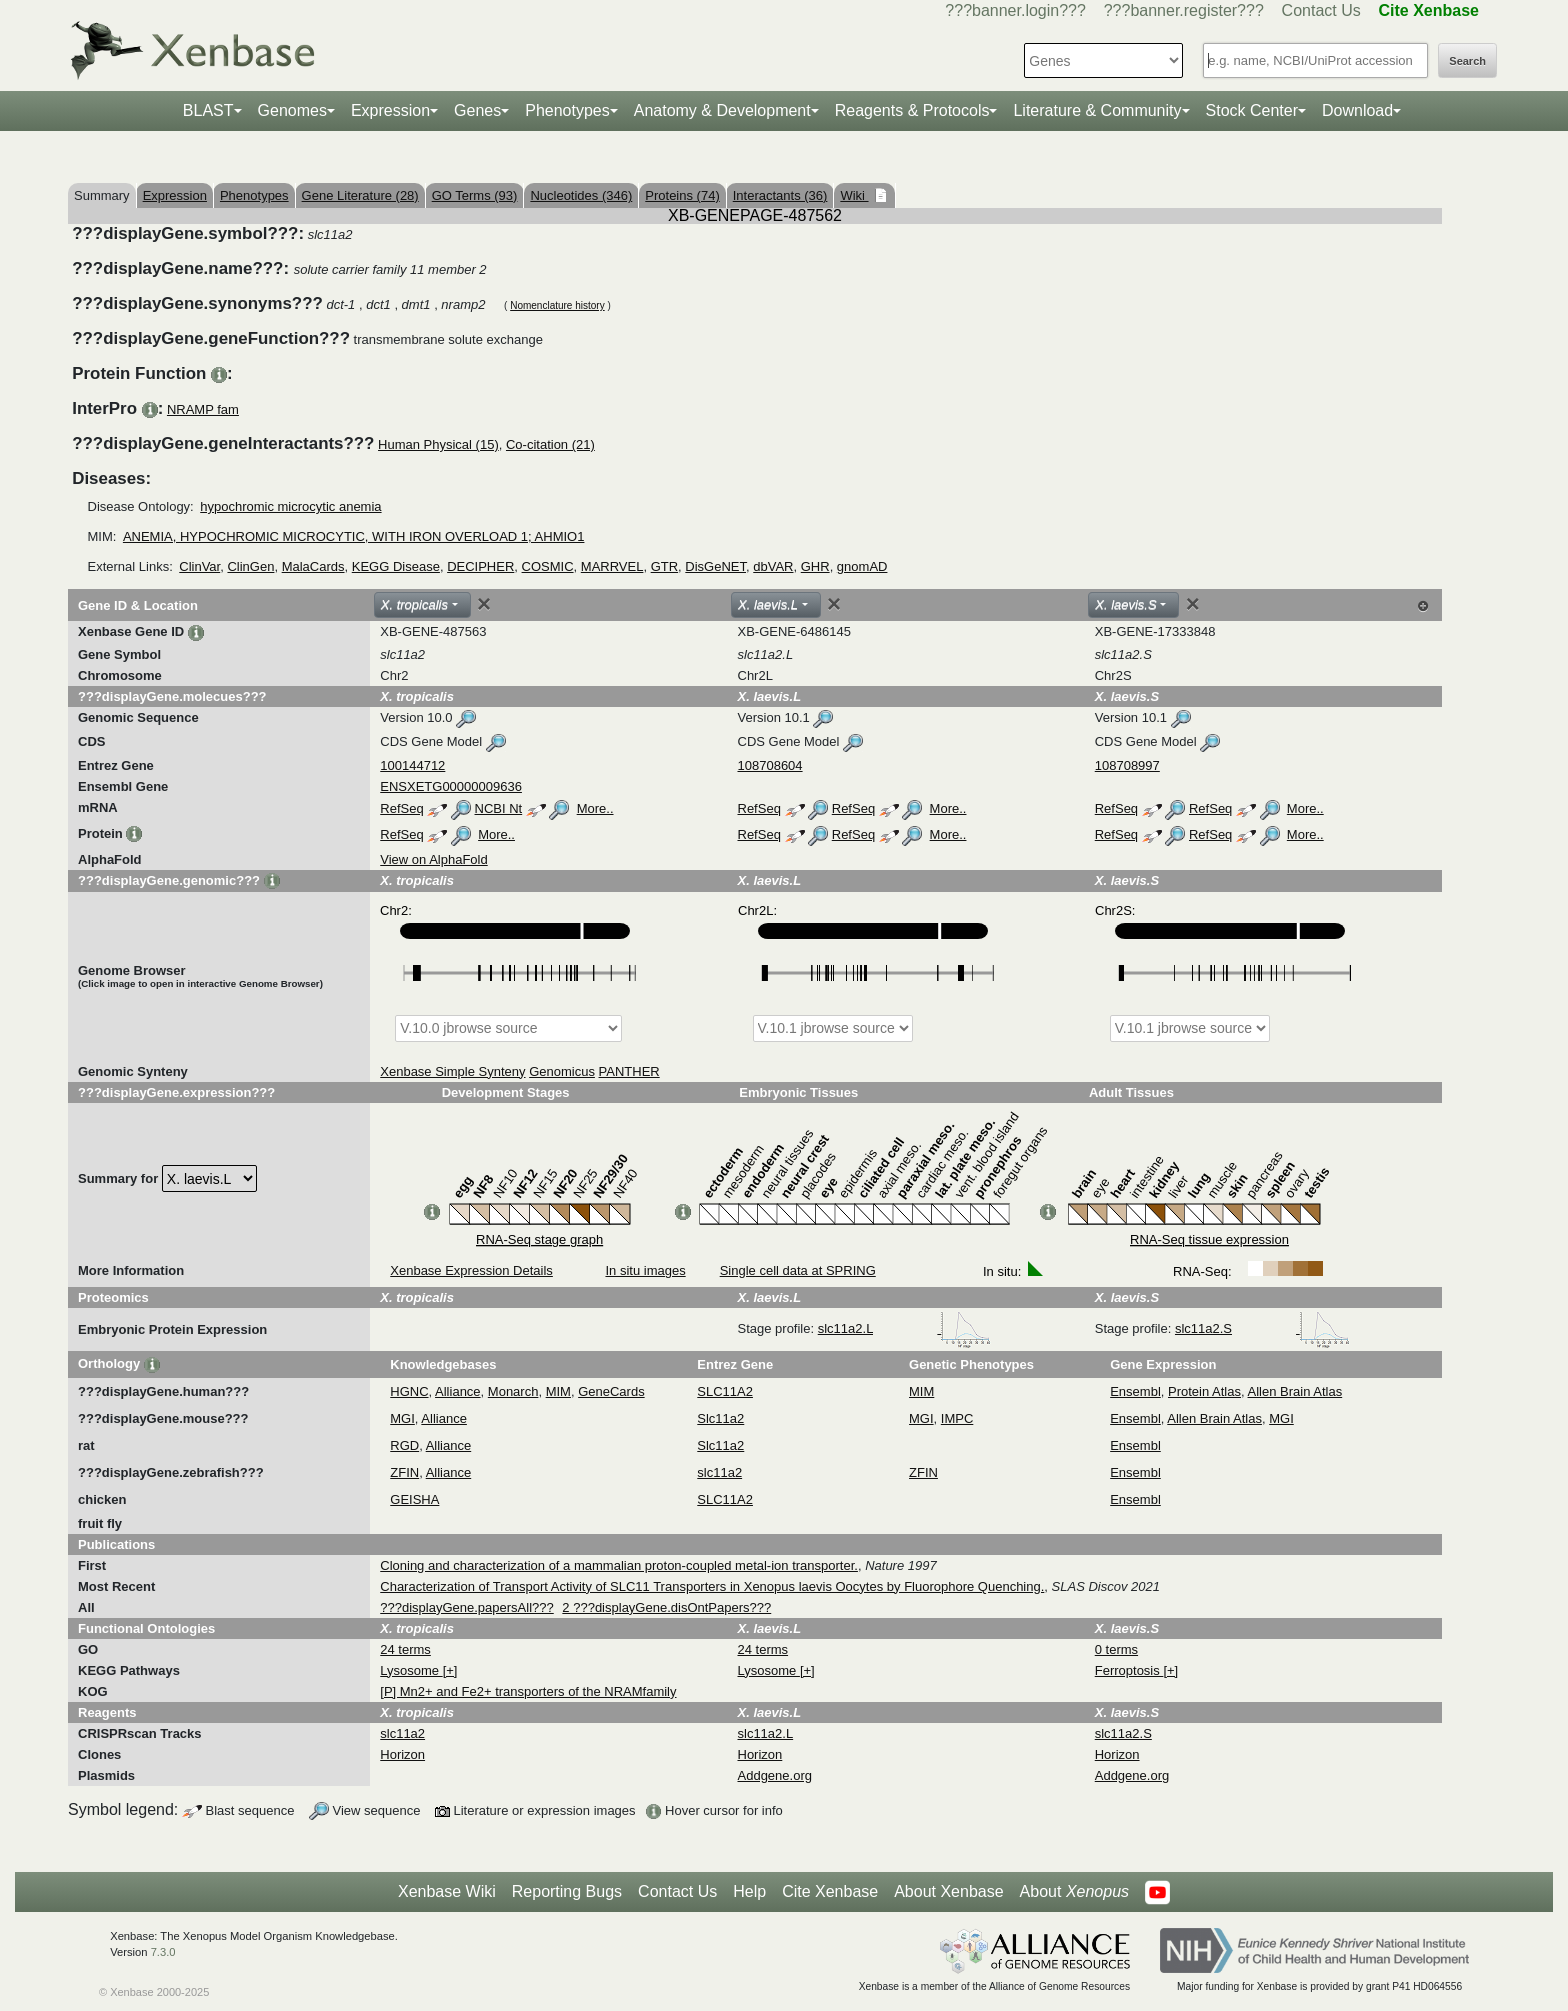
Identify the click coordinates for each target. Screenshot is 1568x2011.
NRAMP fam (203, 409)
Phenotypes (567, 110)
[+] (450, 1670)
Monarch (513, 1391)
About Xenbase (948, 1891)
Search (1467, 61)
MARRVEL (612, 566)
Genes (477, 110)
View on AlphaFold (433, 859)
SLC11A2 (725, 1391)
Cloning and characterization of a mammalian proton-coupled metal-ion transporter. (619, 1565)
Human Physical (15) (438, 444)
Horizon (402, 1754)
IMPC (957, 1418)
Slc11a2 (720, 1418)
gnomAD (862, 566)
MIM (558, 1391)
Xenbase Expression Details (471, 1270)
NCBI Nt (499, 808)
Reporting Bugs (567, 1891)
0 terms (1116, 1649)
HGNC (409, 1391)
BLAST (208, 110)
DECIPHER (480, 566)
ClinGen (250, 566)
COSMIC (548, 566)
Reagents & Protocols (912, 110)
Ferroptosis (1129, 1670)
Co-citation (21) (550, 444)
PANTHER (629, 1071)
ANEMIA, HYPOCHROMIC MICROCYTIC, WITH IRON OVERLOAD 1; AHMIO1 (354, 536)
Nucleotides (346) (581, 195)
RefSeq (401, 808)
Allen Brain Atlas (1295, 1391)
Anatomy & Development (722, 110)
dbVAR (773, 566)
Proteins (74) (682, 195)
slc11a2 (719, 1472)
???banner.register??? (1184, 10)
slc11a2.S (1262, 1328)
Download (1357, 110)
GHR (815, 566)
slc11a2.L (904, 1328)
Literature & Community (1097, 110)
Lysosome (411, 1670)
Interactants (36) (780, 195)
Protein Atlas (1204, 1391)
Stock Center (1252, 110)
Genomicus (562, 1071)
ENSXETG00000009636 (451, 786)
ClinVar (199, 566)
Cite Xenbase (830, 1891)
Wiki (854, 195)
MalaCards (313, 566)
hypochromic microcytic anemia (290, 506)
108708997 (1127, 765)
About (1074, 1892)
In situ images (645, 1270)
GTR (664, 566)
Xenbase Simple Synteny (452, 1071)
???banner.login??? (1015, 10)
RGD (404, 1445)
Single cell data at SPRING (798, 1270)
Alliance (458, 1391)
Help (749, 1891)
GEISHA (414, 1499)
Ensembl (1135, 1391)
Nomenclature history (557, 305)
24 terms (405, 1649)
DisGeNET (715, 566)
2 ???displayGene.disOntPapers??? (666, 1607)
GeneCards (611, 1391)
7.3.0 (163, 1952)
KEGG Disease (396, 566)
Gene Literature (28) (360, 195)
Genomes (292, 110)
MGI (402, 1418)
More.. (595, 808)
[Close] (484, 604)
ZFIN (404, 1472)
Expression (390, 110)
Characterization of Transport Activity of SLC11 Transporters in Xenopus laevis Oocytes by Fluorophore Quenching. (712, 1586)
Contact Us (1321, 10)
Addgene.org (775, 1775)
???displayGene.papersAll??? (466, 1607)
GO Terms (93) (475, 195)
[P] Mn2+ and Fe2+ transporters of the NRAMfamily (528, 1691)
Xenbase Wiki (447, 1891)
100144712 (412, 765)
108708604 (770, 765)
